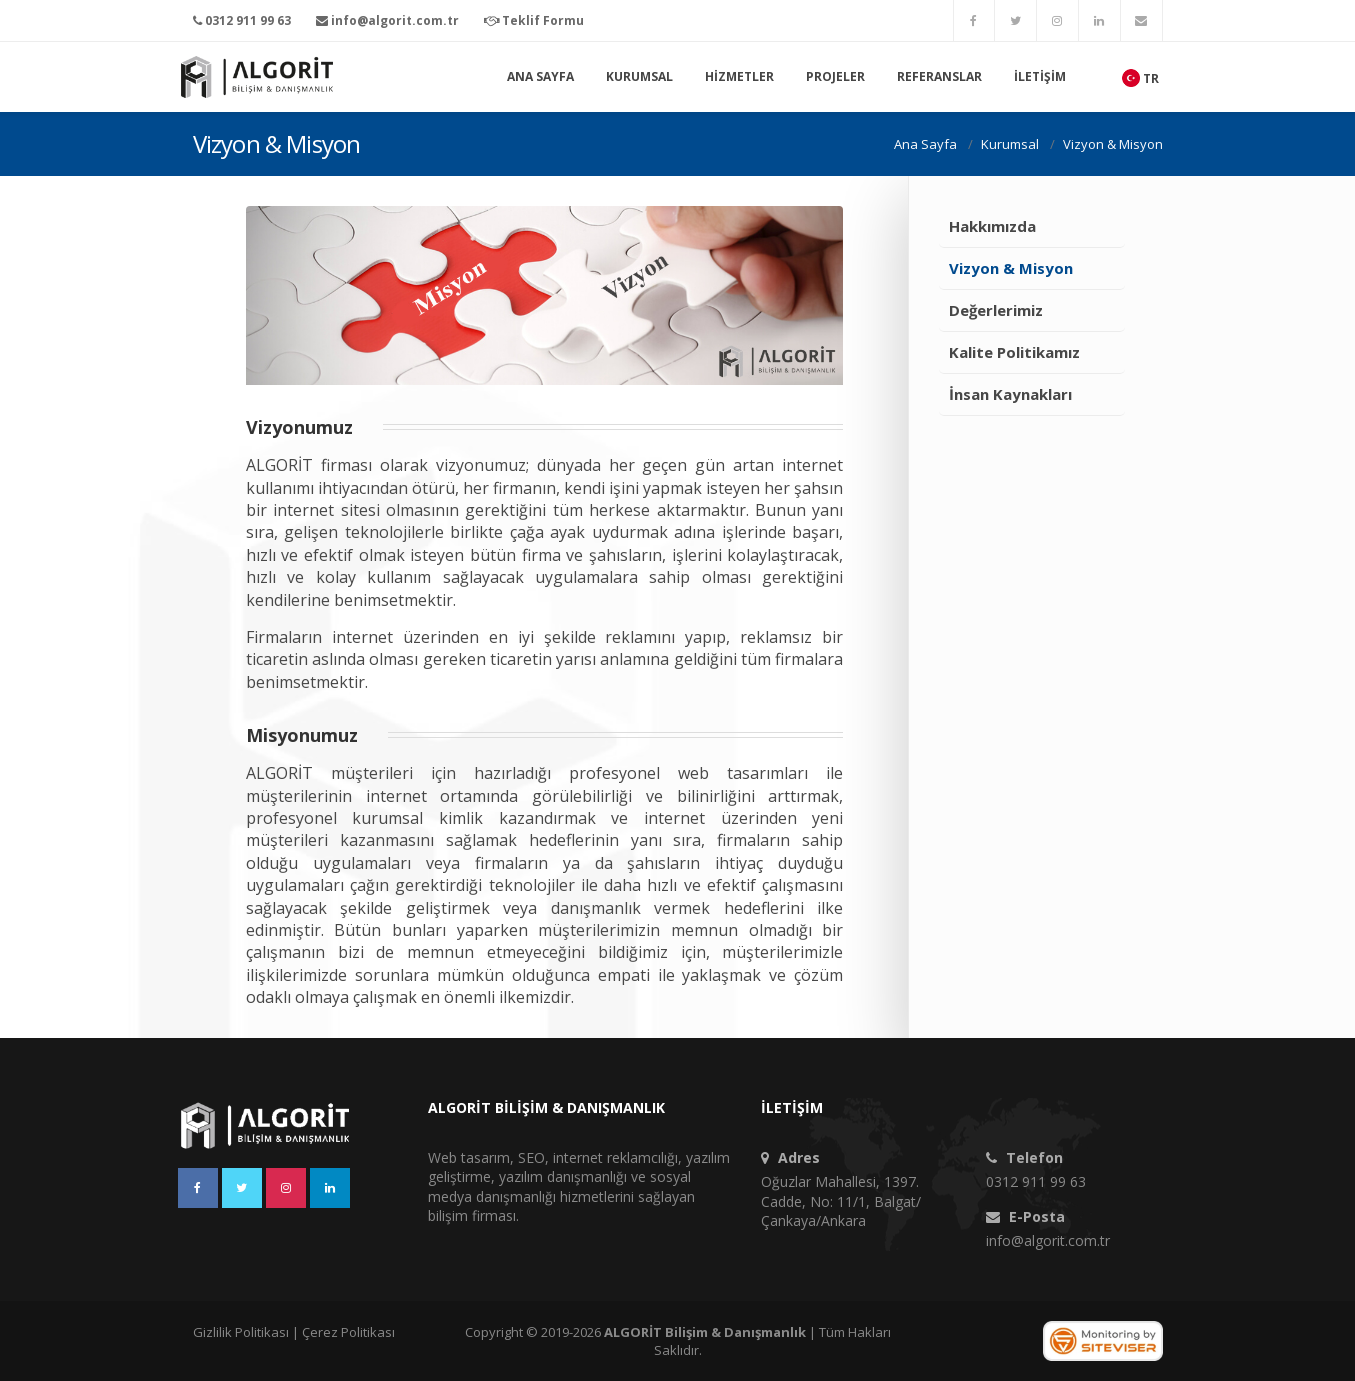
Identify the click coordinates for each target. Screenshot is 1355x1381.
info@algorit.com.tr (1048, 1240)
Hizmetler (739, 76)
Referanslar (939, 76)
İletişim (1040, 76)
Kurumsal (639, 76)
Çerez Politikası (348, 1332)
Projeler (835, 76)
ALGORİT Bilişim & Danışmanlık (705, 1332)
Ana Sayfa (540, 76)
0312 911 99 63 (1036, 1181)
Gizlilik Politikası (241, 1332)
